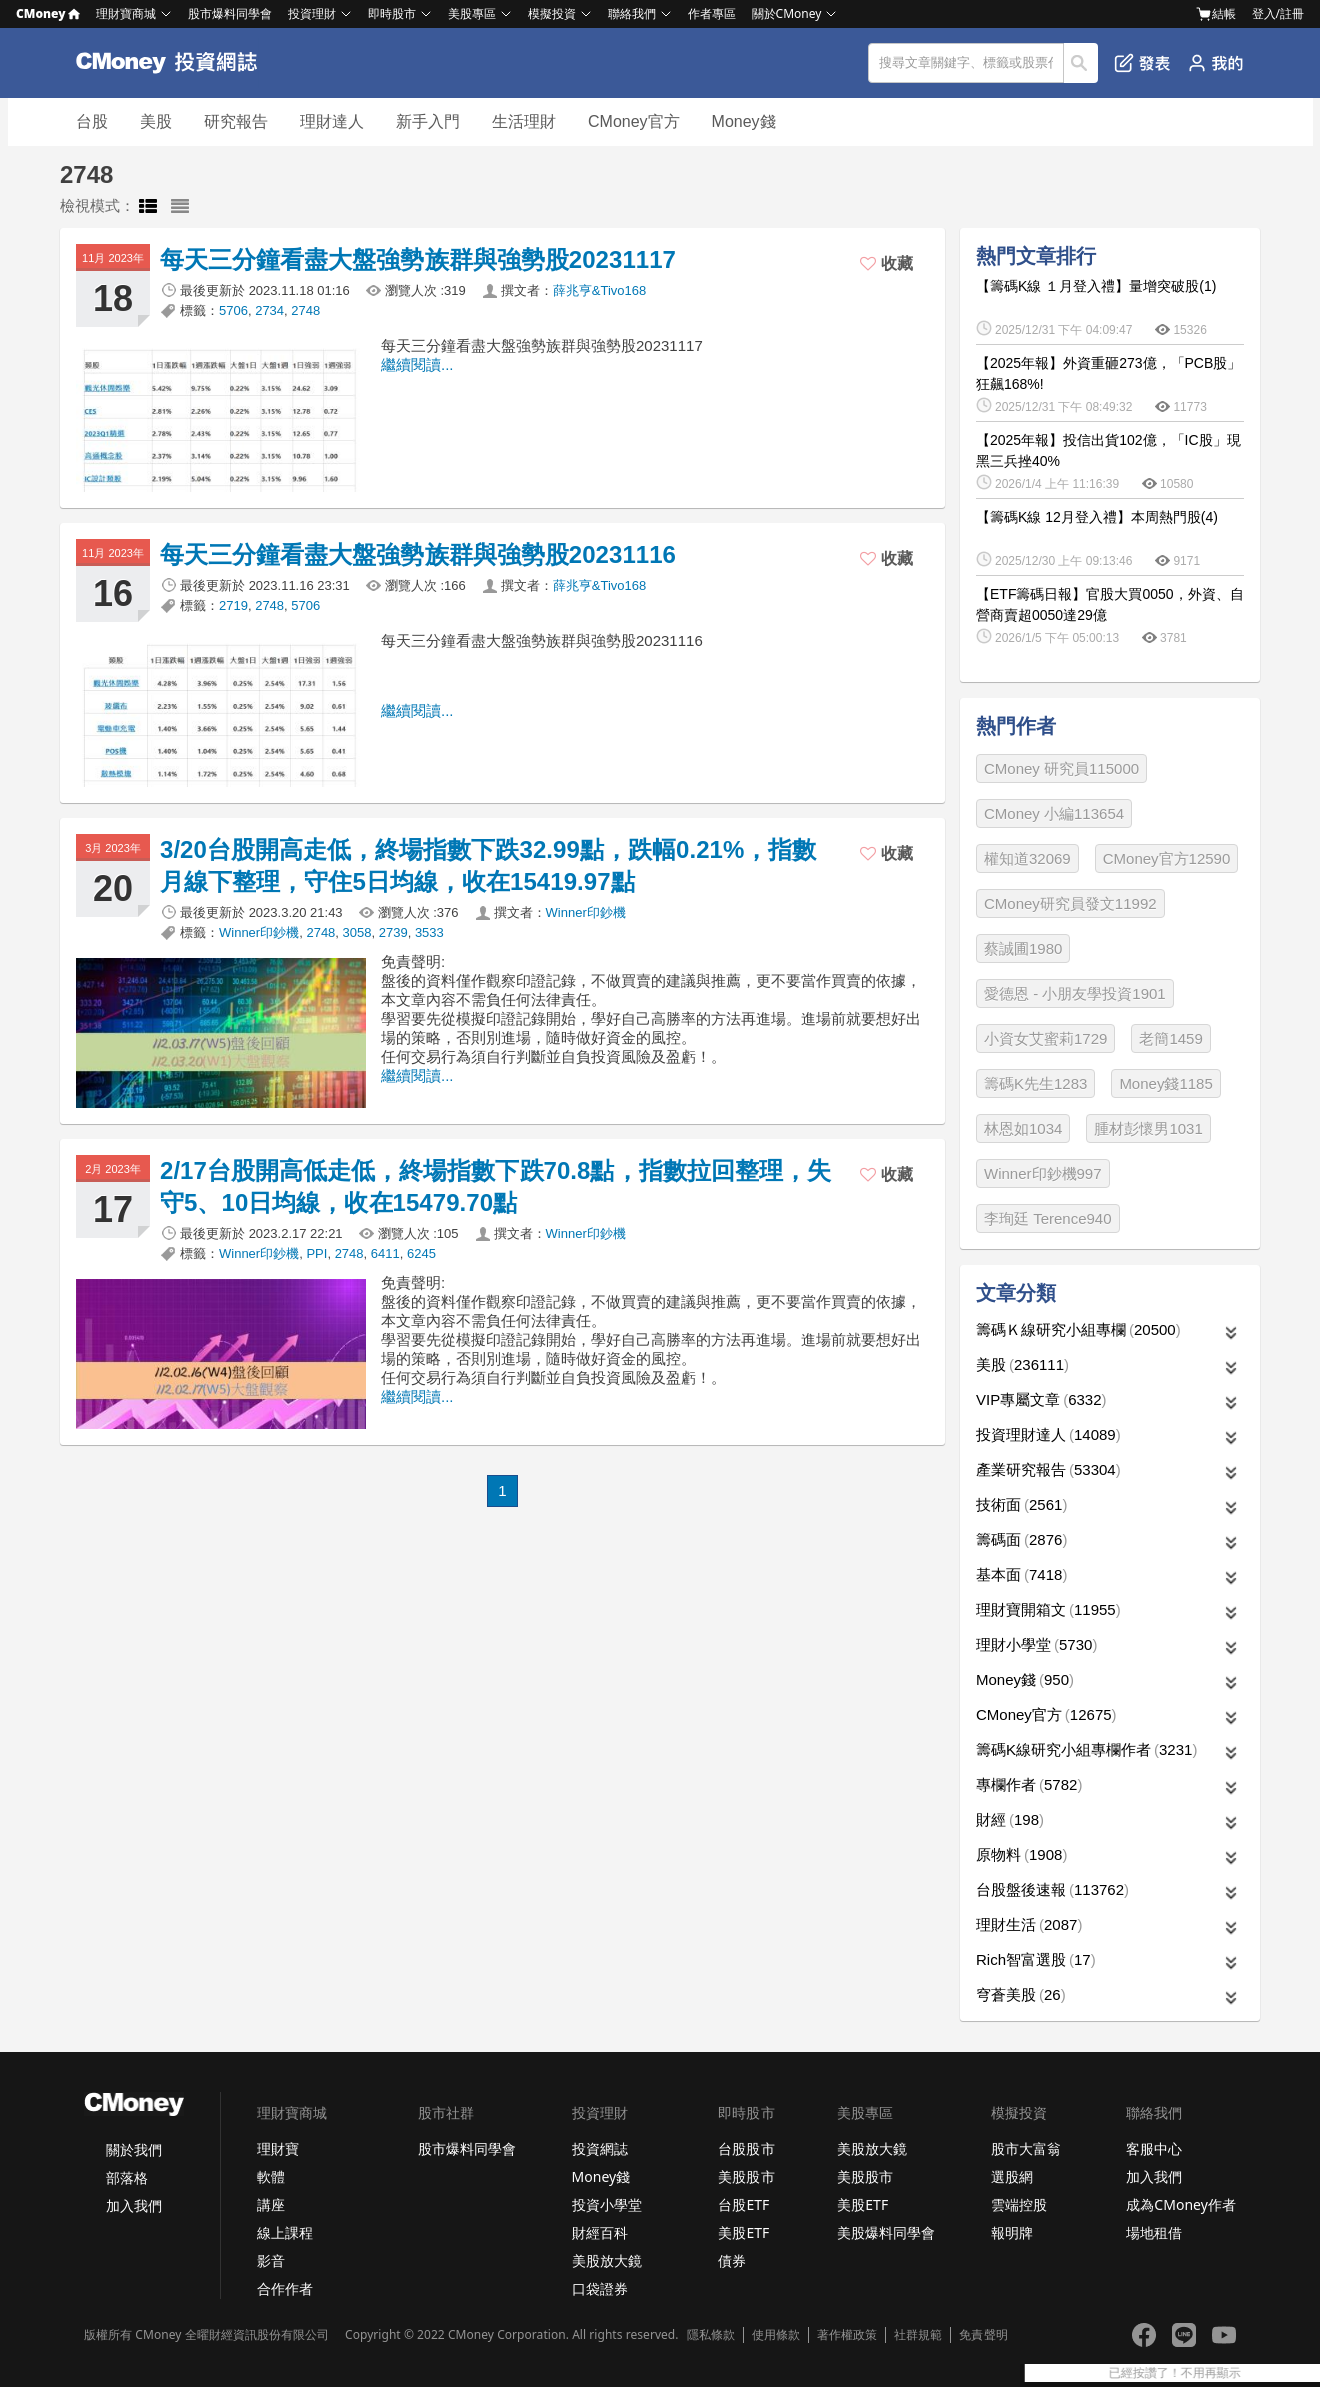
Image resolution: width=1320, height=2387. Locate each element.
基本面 (1021, 1574)
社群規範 (918, 2335)
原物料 (1021, 1854)
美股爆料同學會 (886, 2232)
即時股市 (392, 13)
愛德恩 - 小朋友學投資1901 (1075, 993)
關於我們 (134, 2149)
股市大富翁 (1026, 2148)
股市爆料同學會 (230, 13)
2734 (269, 310)
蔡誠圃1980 (1023, 948)
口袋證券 (600, 2288)
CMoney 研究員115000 (1061, 768)
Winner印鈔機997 (1043, 1173)
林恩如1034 (1023, 1128)
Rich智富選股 (1036, 1959)
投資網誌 (600, 2148)
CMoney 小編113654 (1054, 813)
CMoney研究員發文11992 (1070, 903)
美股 (156, 121)
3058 (357, 932)
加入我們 (134, 2205)
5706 (233, 310)
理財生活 (1029, 1924)
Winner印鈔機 (586, 912)
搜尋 (1081, 63)
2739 (393, 932)
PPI (316, 1253)
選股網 (1012, 2176)
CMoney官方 (634, 121)
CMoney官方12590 (1167, 858)
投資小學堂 (607, 2204)
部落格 (127, 2177)
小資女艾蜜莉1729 (1045, 1038)
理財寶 (278, 2148)
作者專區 (712, 13)
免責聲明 (983, 2335)
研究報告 (236, 121)
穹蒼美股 (1021, 1994)
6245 (421, 1253)
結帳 (1216, 14)
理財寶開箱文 (1048, 1609)
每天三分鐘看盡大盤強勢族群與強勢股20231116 (418, 554)
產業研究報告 (1048, 1469)
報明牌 (1012, 2232)
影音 (271, 2260)
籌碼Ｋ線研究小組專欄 (1078, 1329)
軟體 (271, 2176)
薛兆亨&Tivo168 (599, 290)
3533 (429, 932)
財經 (1010, 1819)
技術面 (1021, 1504)
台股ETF (743, 2204)
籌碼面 (1021, 1539)
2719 (233, 605)
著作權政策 (847, 2335)
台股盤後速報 (1052, 1889)
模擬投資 (552, 13)
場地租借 (1154, 2232)
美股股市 (746, 2176)
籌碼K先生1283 (1035, 1083)
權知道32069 (1027, 858)
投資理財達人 (1048, 1434)
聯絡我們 (632, 13)
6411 (385, 1253)
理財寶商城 (126, 13)
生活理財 (524, 121)
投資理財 (312, 13)
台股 (92, 121)
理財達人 (332, 121)
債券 (732, 2260)
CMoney (48, 13)
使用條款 (776, 2335)
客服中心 (1154, 2148)
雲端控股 (1019, 2204)
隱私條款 (711, 2335)
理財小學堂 (1036, 1644)
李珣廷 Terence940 (1048, 1218)
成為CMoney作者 (1181, 2204)
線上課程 (285, 2232)
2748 (305, 310)
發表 (1142, 63)
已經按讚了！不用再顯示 (1251, 2373)
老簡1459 (1170, 1038)
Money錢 (744, 121)
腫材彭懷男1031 (1148, 1128)
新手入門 (428, 121)
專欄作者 (1029, 1784)
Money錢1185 (1165, 1083)
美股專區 (472, 13)
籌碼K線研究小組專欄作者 (1086, 1749)
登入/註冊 (1278, 13)
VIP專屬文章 (1041, 1399)
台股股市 (746, 2148)
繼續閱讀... (417, 364)
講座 (271, 2204)
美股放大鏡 (607, 2260)
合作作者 (285, 2288)
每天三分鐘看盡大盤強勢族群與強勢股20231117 (418, 259)
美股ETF (743, 2232)
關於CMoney (787, 13)
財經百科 (600, 2232)
